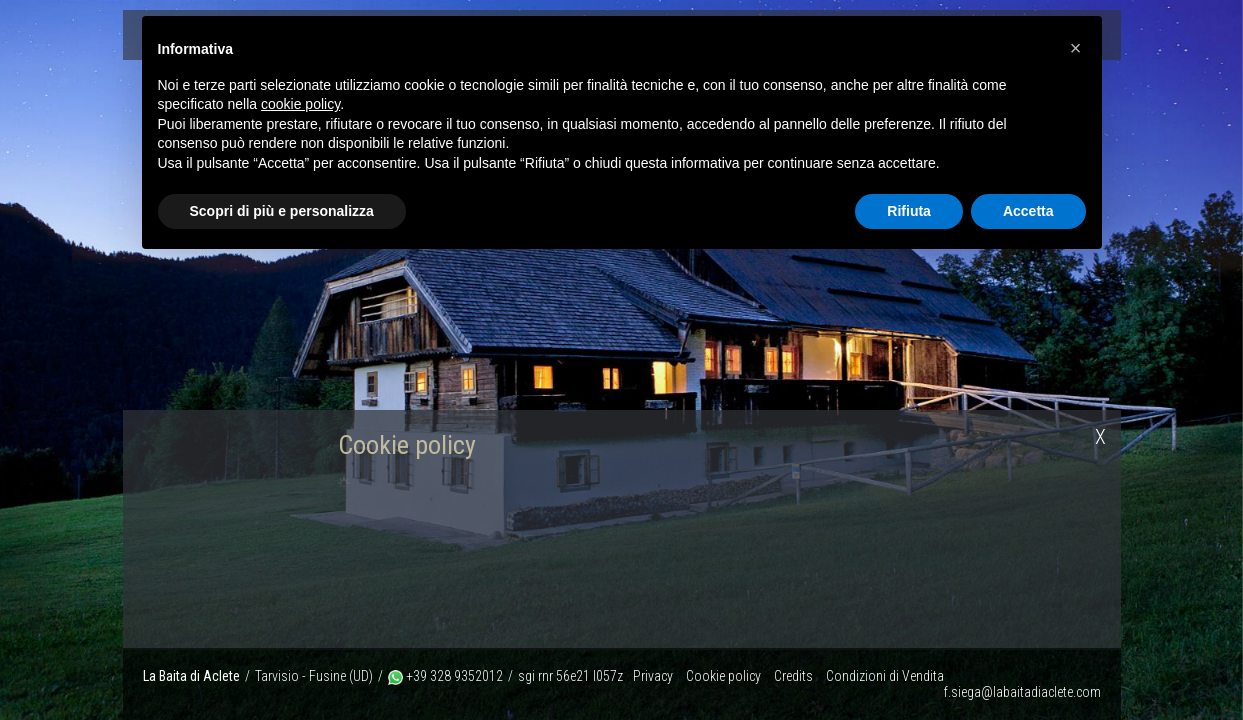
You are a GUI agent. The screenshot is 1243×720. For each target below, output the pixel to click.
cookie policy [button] (300, 104)
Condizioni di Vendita (885, 676)
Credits (793, 676)
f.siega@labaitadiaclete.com (1022, 692)
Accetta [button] (1028, 211)
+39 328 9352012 (445, 676)
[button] (1076, 48)
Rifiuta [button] (909, 211)
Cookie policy (723, 676)
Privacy (653, 676)
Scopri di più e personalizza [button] (282, 211)
